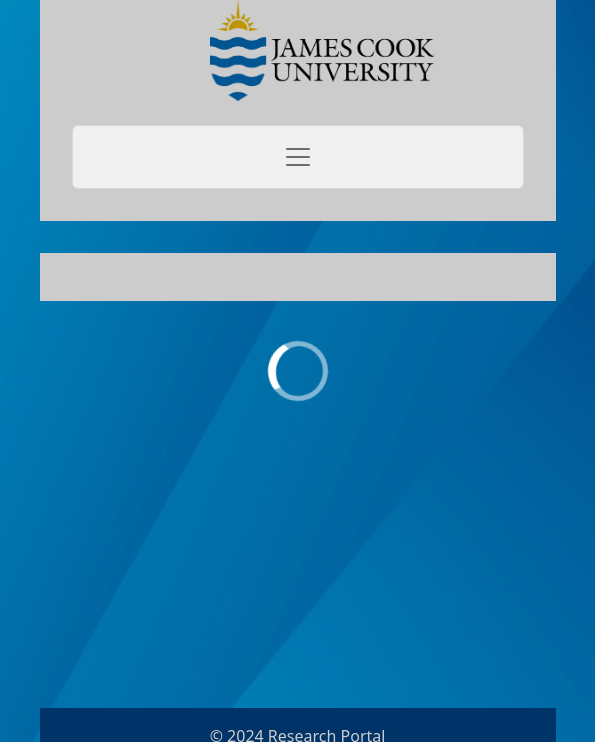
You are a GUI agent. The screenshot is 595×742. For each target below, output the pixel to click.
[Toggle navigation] (298, 157)
